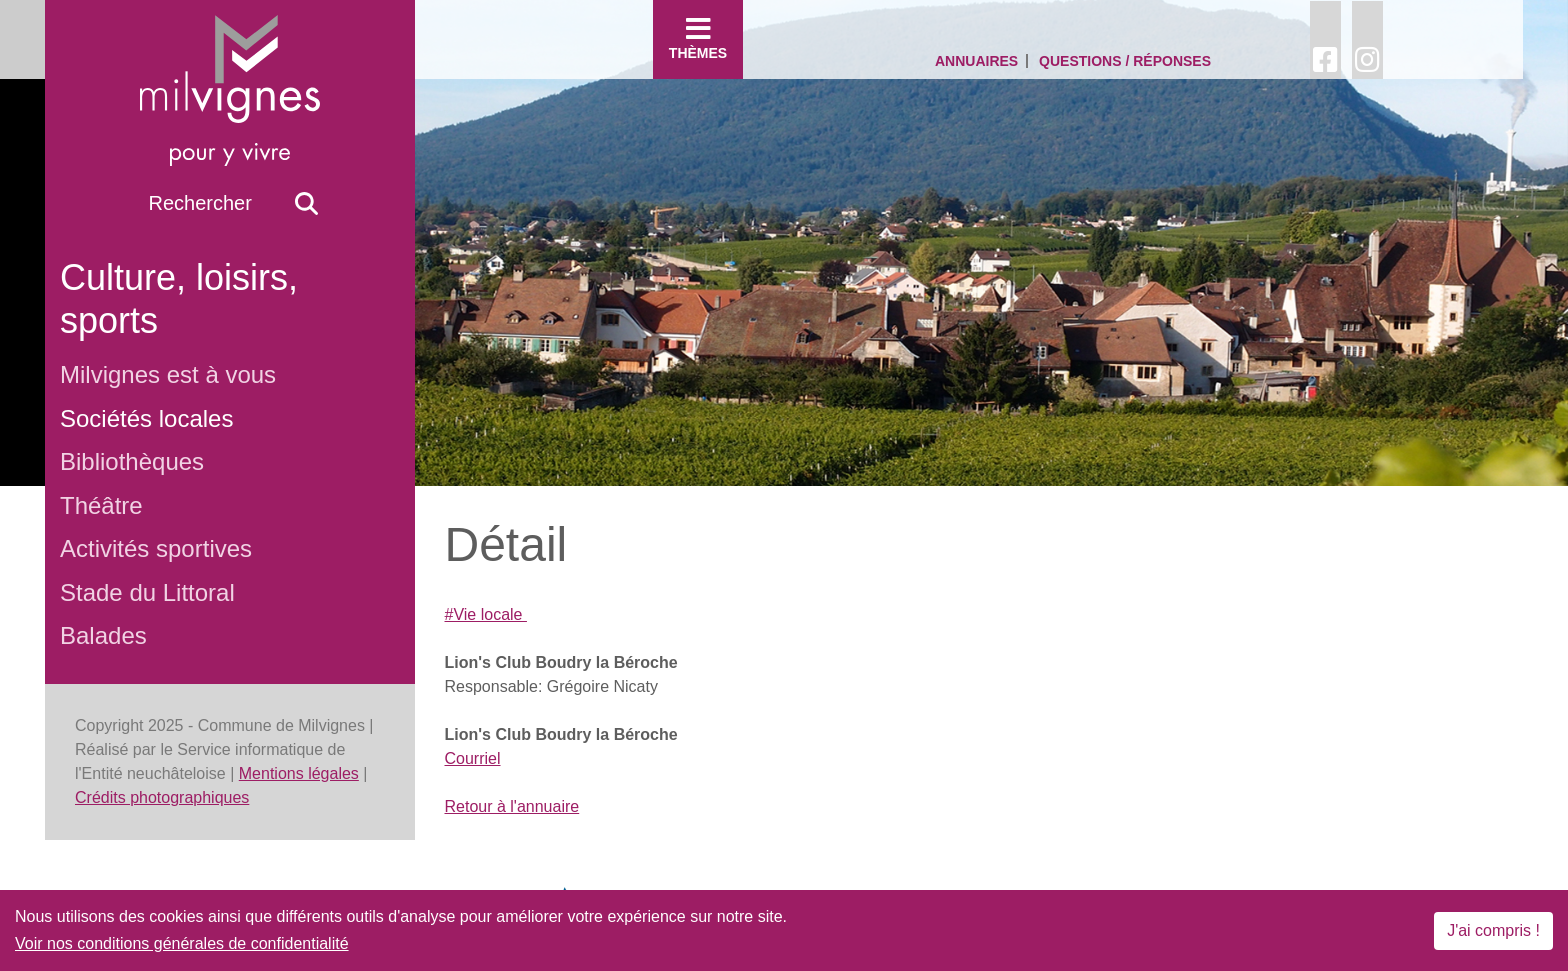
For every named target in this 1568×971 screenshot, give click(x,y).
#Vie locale (486, 614)
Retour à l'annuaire (512, 806)
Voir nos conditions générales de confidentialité (182, 943)
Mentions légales (299, 773)
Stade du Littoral (147, 592)
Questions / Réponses (1125, 61)
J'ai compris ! (1493, 930)
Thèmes (698, 38)
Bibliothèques (132, 461)
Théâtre (101, 505)
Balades (103, 635)
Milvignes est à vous (168, 374)
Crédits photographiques (162, 797)
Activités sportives (156, 548)
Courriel (473, 758)
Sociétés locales (146, 418)
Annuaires (976, 61)
